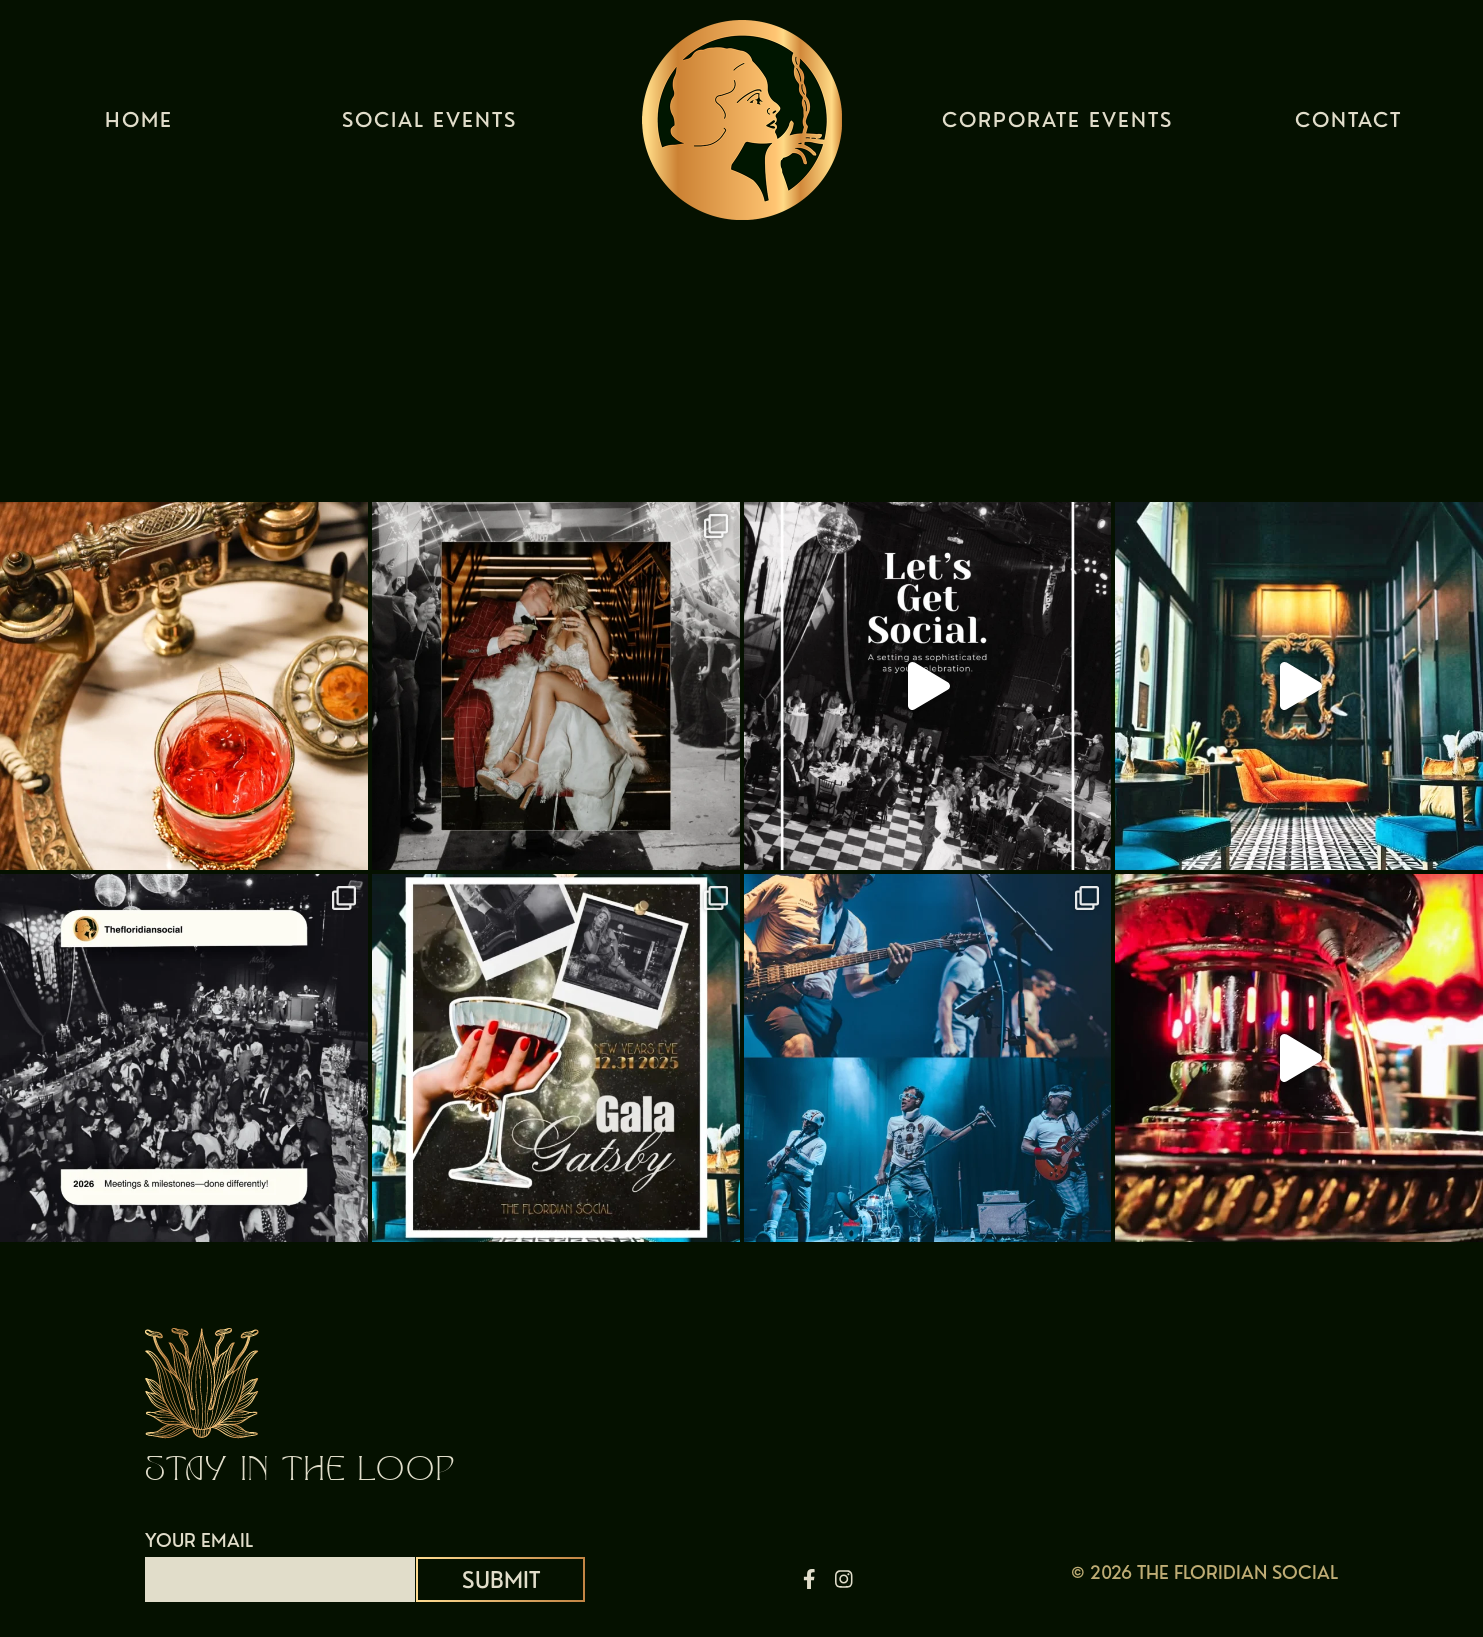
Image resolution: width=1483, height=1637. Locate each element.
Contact (1348, 125)
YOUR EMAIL (280, 1560)
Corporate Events (1057, 125)
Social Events (429, 125)
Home (139, 125)
